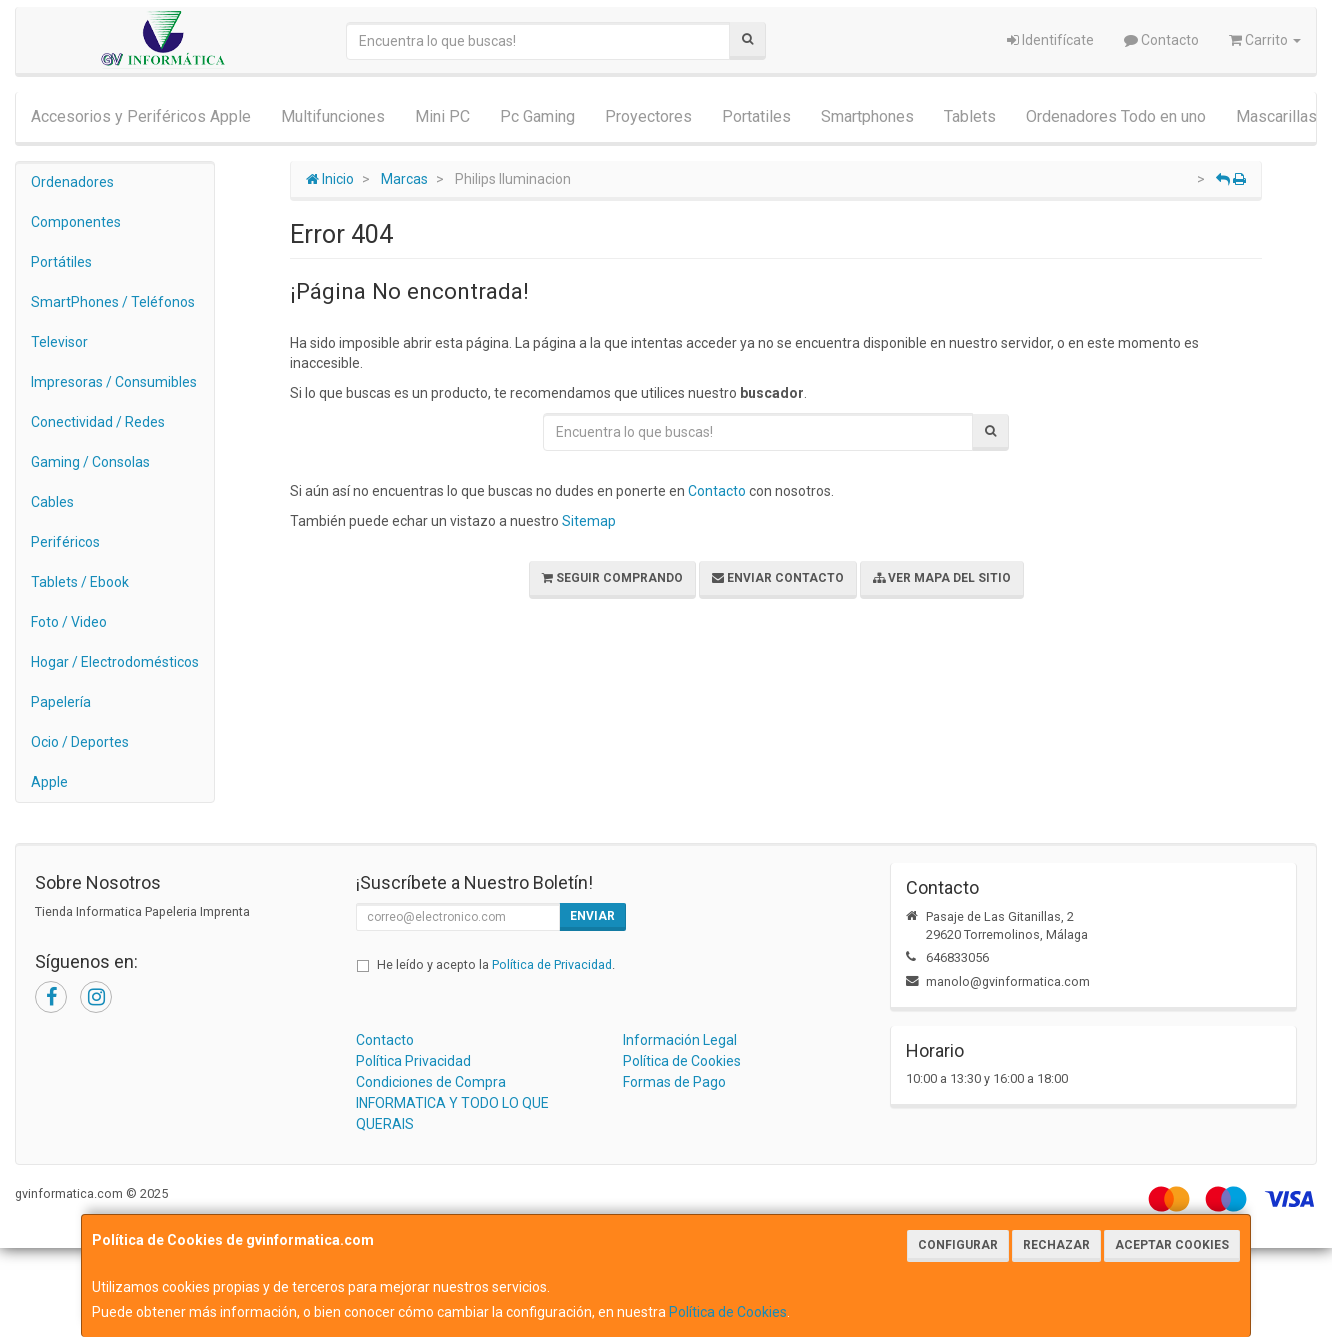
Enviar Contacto (778, 578)
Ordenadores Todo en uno (1116, 116)
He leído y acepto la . (496, 964)
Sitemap (589, 521)
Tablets (970, 116)
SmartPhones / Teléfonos (113, 302)
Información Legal (680, 1040)
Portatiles (756, 116)
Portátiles (61, 262)
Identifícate (1050, 40)
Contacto (1161, 40)
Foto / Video (69, 622)
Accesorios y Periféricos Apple (141, 116)
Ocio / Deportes (80, 742)
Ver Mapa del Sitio (942, 578)
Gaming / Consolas (90, 462)
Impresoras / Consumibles (114, 382)
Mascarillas (1276, 116)
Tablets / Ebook (80, 582)
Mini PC (442, 116)
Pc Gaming (537, 116)
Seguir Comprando (612, 578)
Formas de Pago (674, 1082)
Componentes (76, 222)
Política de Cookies (728, 1312)
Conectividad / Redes (98, 422)
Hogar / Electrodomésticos (115, 662)
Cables (52, 502)
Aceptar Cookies (1172, 1245)
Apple (49, 782)
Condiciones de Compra (431, 1082)
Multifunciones (333, 116)
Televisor (59, 342)
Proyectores (648, 116)
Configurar (958, 1245)
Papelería (61, 702)
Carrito (1265, 40)
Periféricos (65, 542)
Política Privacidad (413, 1061)
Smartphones (867, 116)
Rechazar (1056, 1245)
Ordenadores (72, 182)
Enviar (592, 916)
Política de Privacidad (552, 964)
